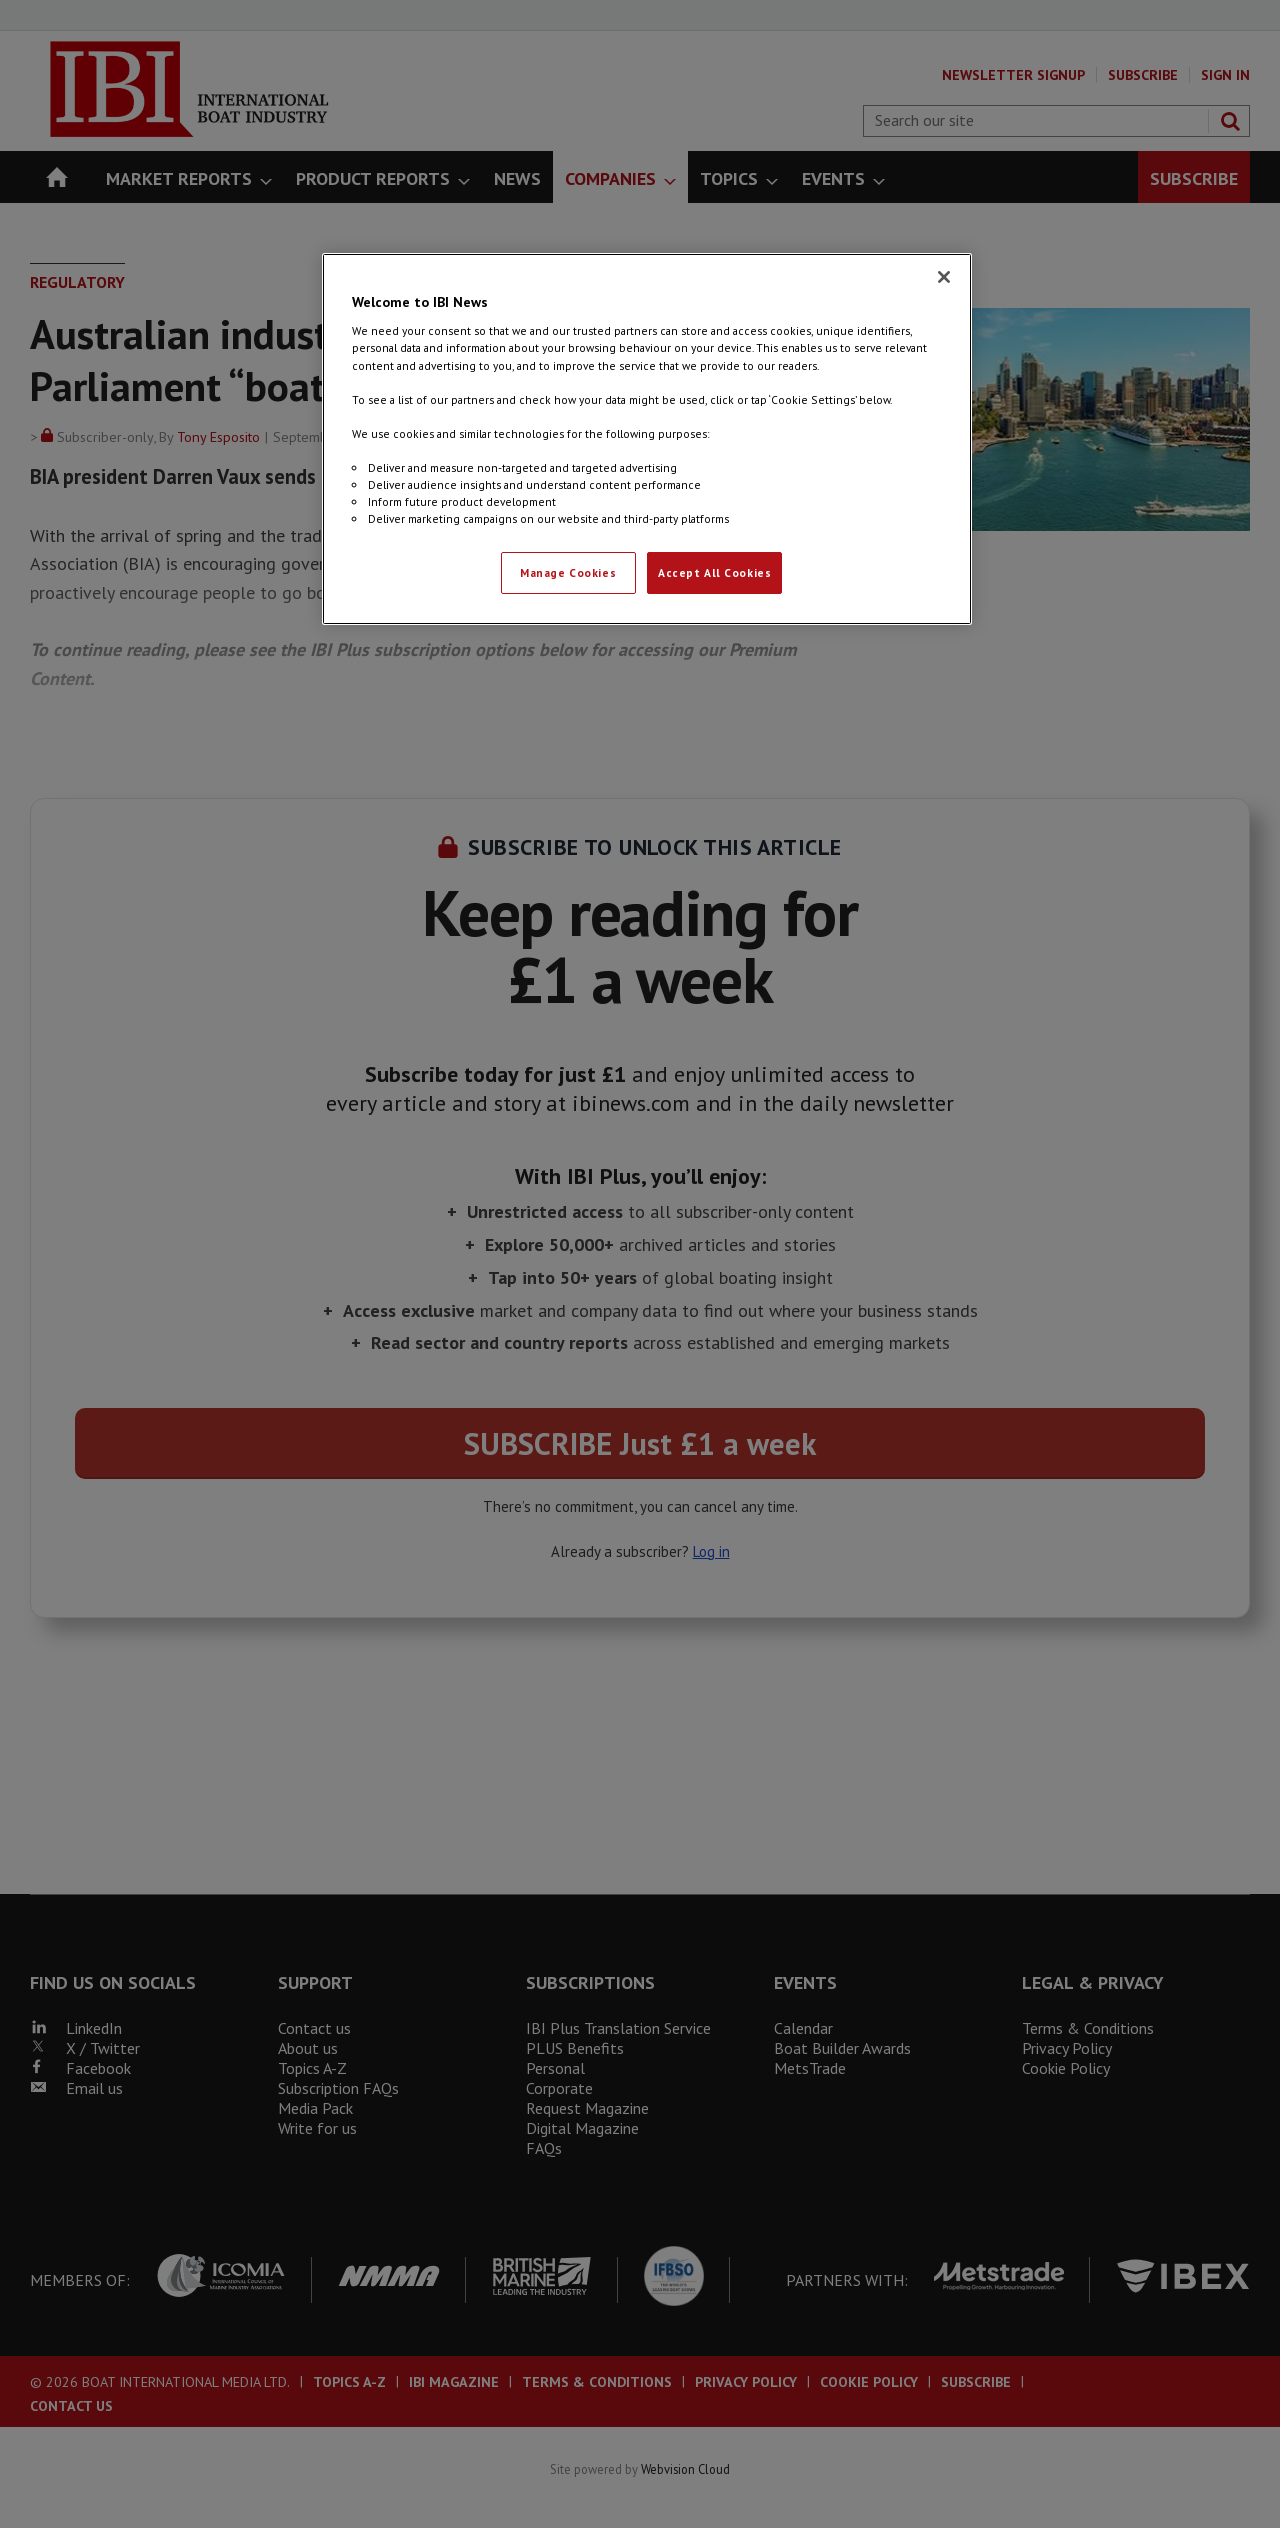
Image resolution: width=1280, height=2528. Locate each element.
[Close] (944, 277)
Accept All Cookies (714, 572)
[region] (647, 439)
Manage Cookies (568, 572)
